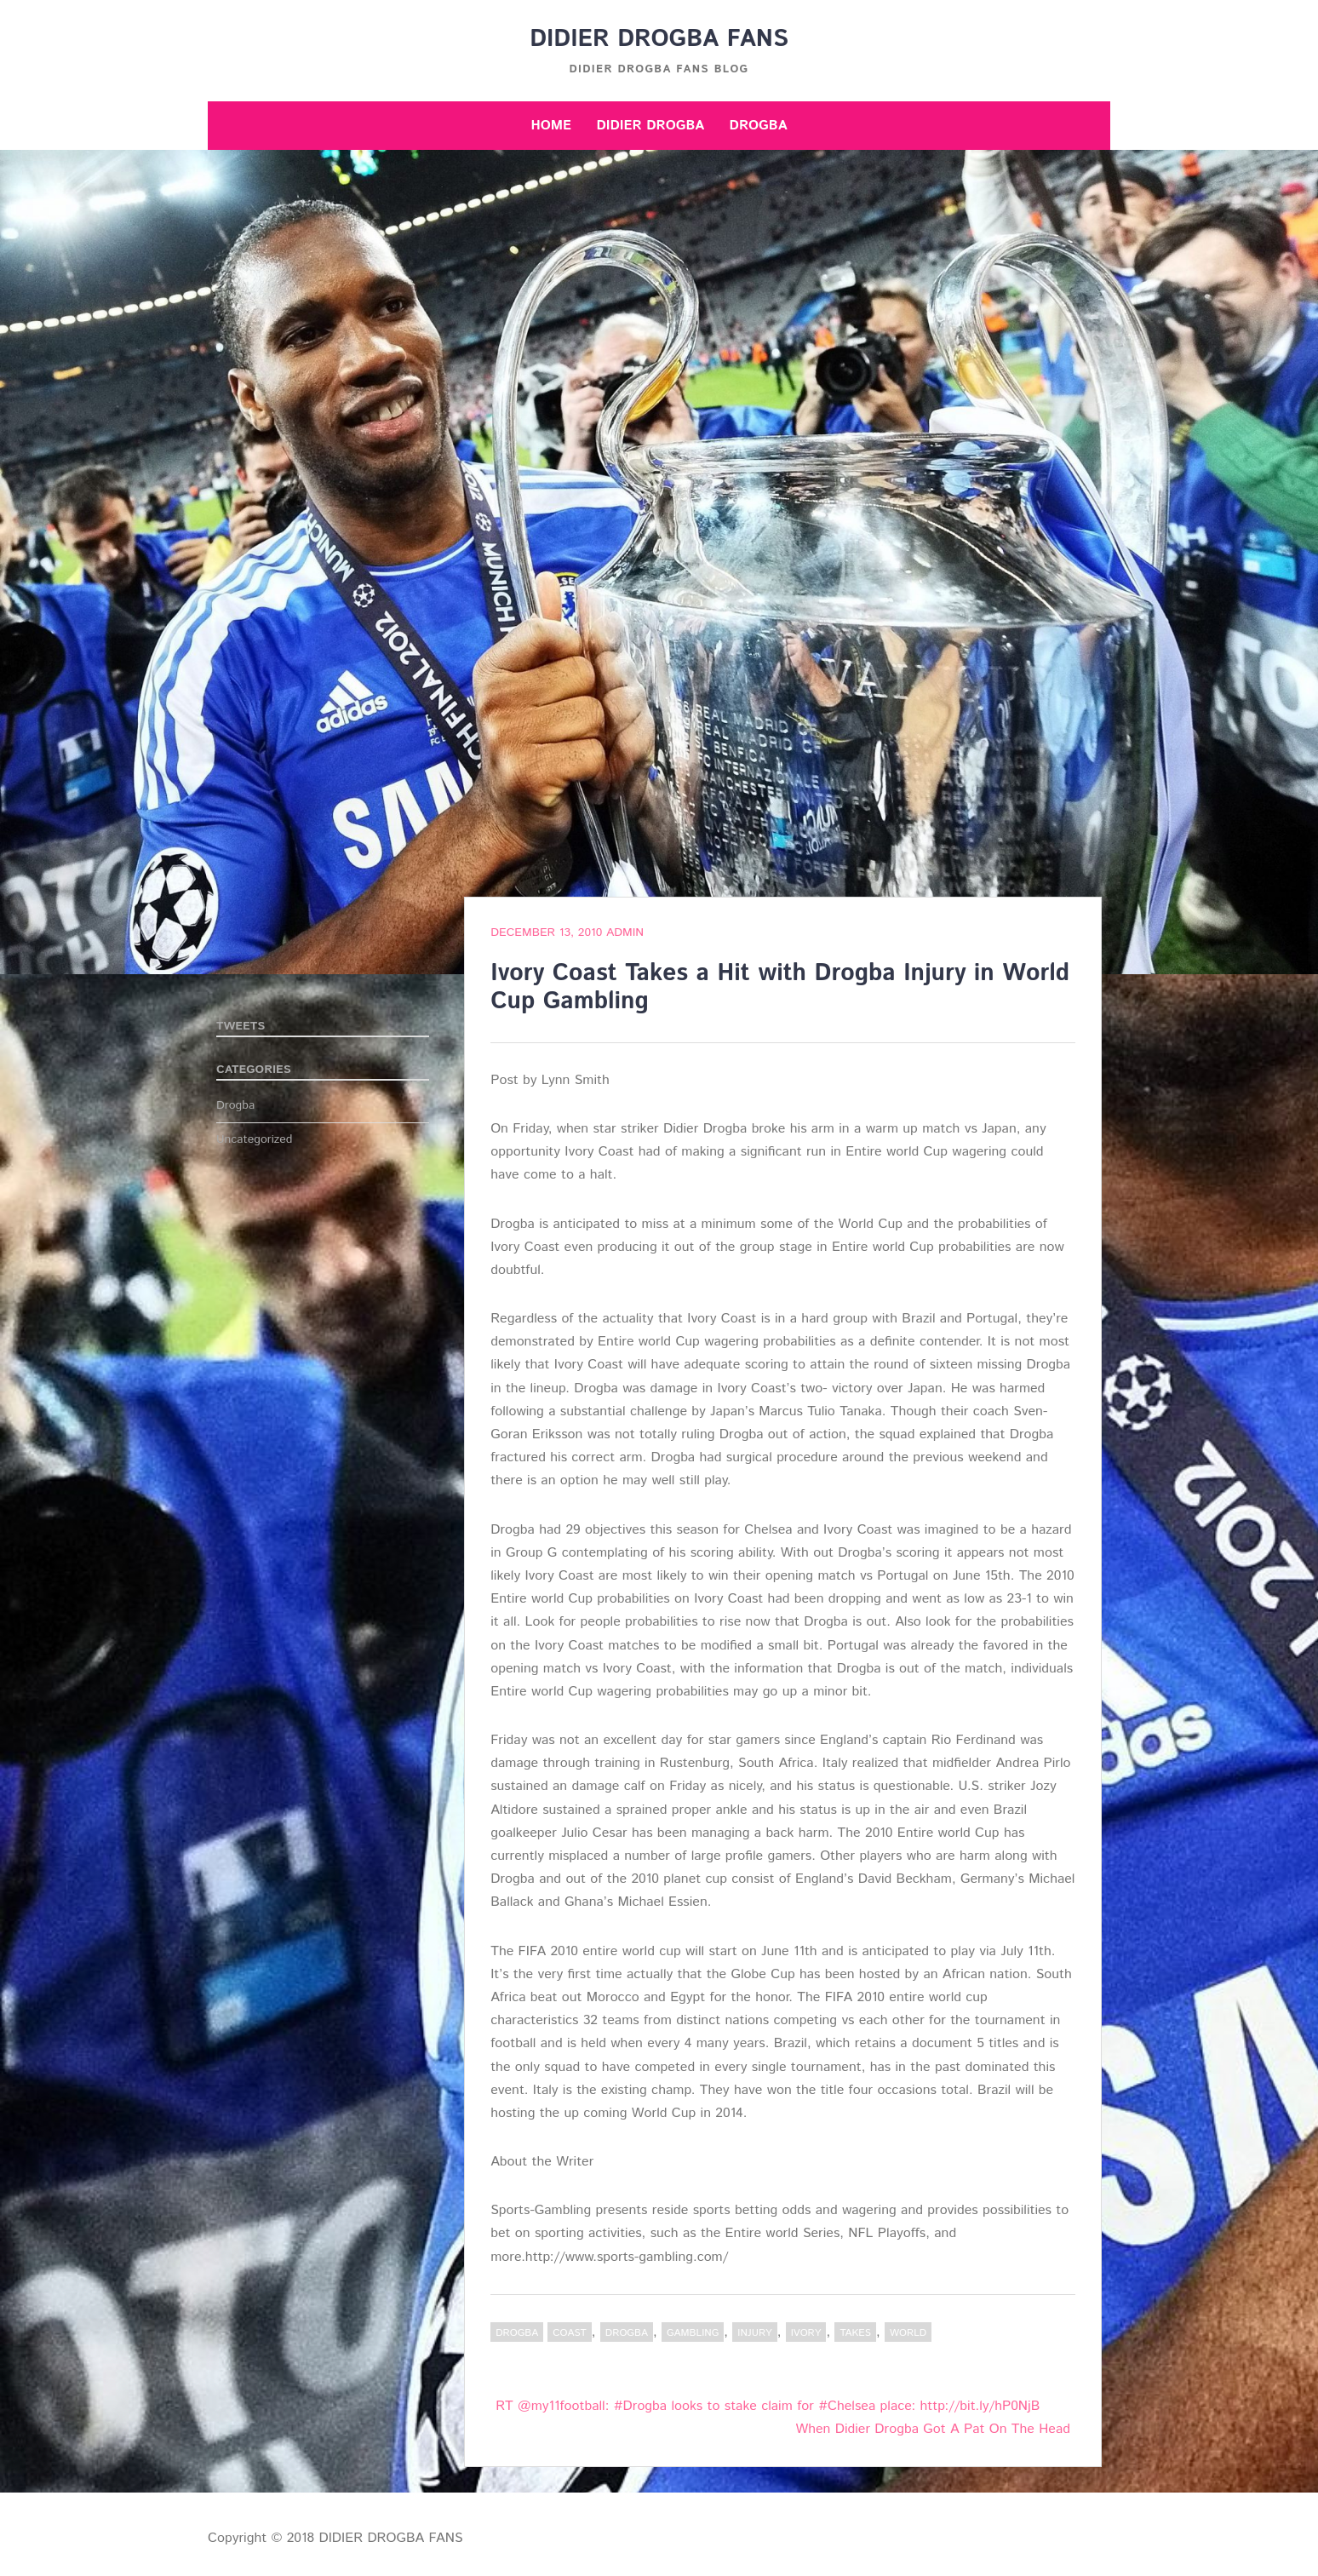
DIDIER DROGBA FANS (659, 39)
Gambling (693, 2333)
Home (550, 125)
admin (625, 932)
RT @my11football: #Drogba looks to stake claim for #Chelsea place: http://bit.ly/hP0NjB (768, 2406)
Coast (570, 2333)
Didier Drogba (650, 125)
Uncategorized (254, 1139)
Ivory (806, 2333)
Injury (754, 2333)
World (908, 2333)
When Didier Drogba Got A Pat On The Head (932, 2429)
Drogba (759, 125)
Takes (855, 2333)
